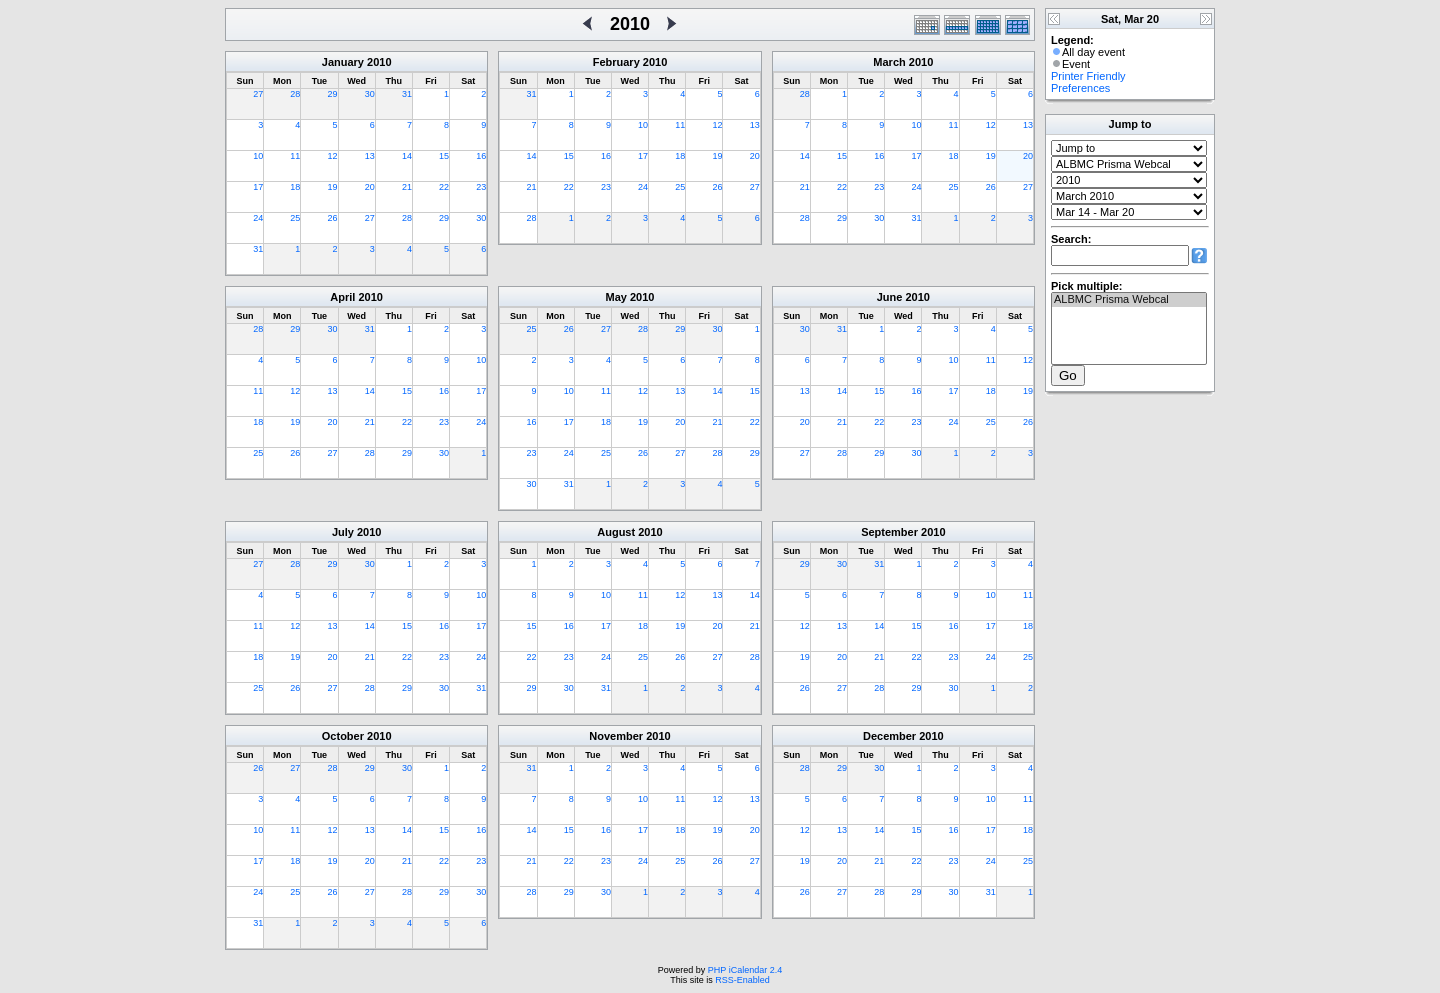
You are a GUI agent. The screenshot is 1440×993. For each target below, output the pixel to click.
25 (295, 218)
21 (407, 187)
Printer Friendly (1088, 76)
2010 (379, 62)
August (616, 532)
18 (295, 187)
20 (370, 187)
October (343, 736)
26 (333, 218)
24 (258, 218)
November (616, 736)
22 (444, 187)
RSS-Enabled (742, 980)
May (616, 297)
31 (407, 94)
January (343, 62)
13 (370, 156)
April (342, 297)
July (343, 532)
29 (333, 94)
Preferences (1080, 88)
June (890, 297)
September (889, 532)
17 (258, 187)
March (889, 62)
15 (444, 156)
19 (333, 187)
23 (481, 187)
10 (258, 156)
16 (481, 156)
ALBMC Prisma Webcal (1129, 300)
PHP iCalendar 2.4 (745, 970)
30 (370, 94)
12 (333, 156)
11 (295, 156)
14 (407, 156)
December (889, 736)
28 (295, 94)
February (616, 62)
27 (258, 94)
